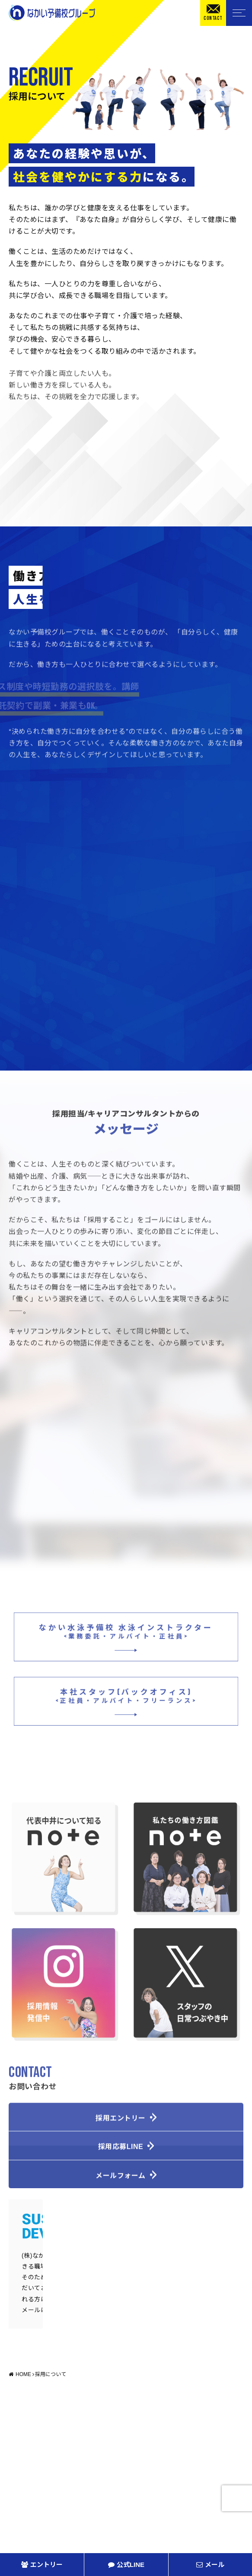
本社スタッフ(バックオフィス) (126, 1702)
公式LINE (126, 2564)
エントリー (42, 2564)
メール (210, 2564)
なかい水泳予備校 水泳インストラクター (126, 1639)
